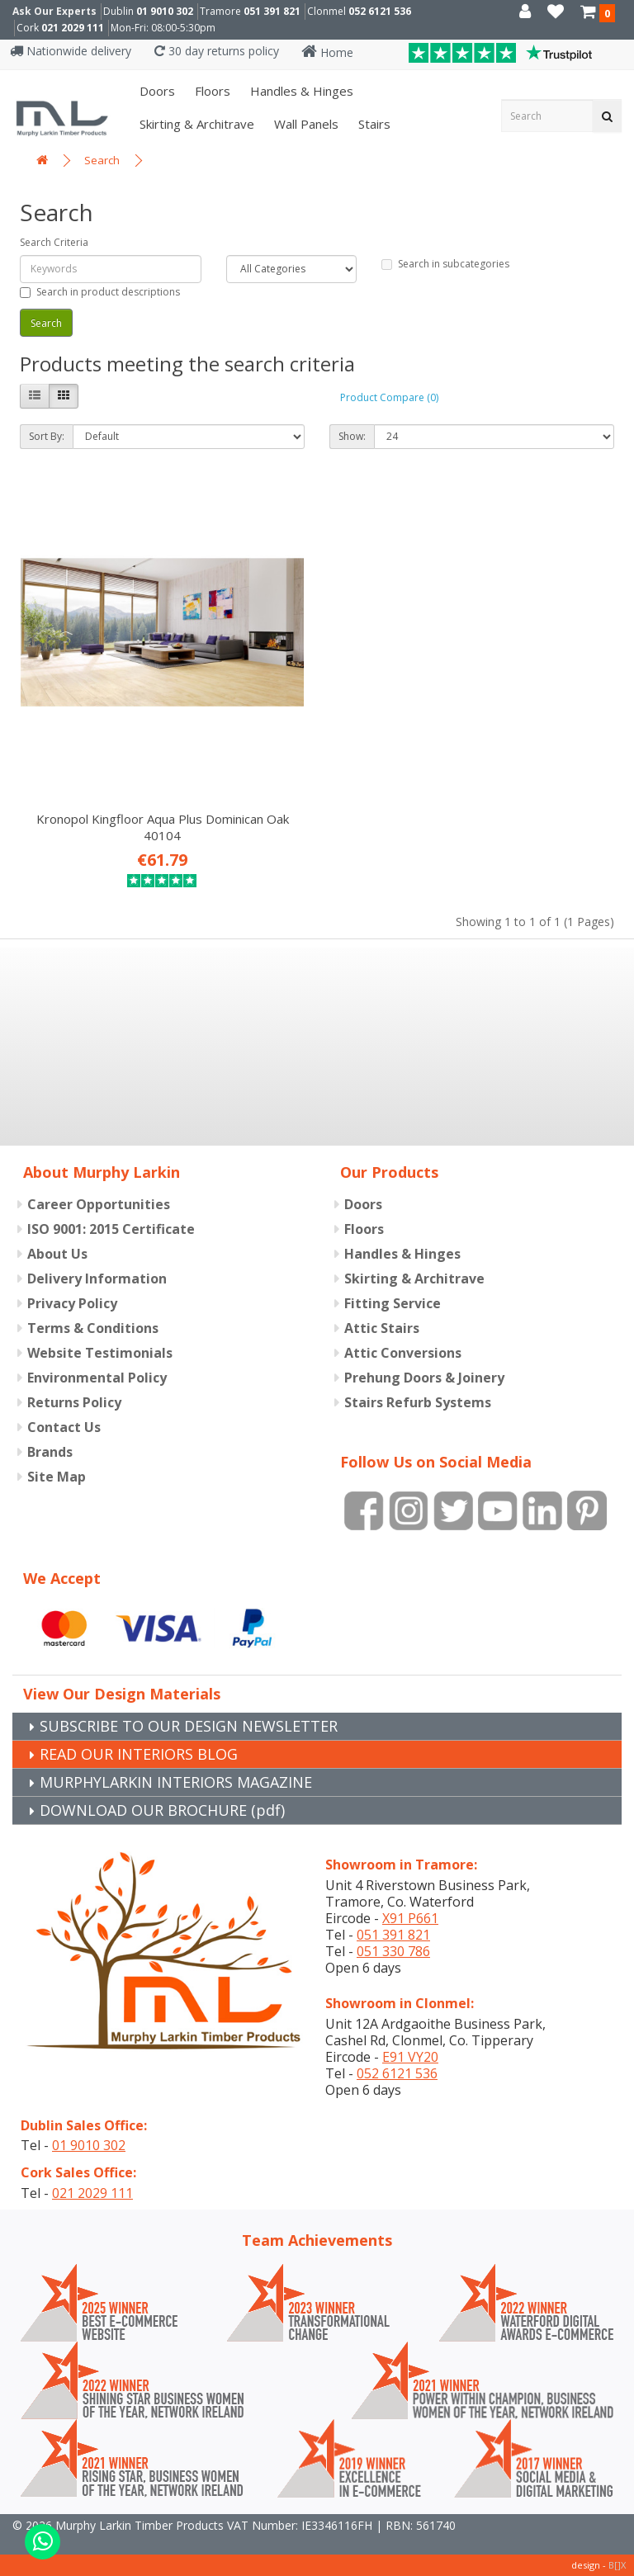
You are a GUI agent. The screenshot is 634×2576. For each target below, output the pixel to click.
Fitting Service (392, 1303)
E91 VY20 (410, 2057)
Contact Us (64, 1427)
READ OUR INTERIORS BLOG (139, 1754)
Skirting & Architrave (195, 124)
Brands (50, 1452)
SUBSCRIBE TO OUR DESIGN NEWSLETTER (189, 1726)
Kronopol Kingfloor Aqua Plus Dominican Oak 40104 (162, 827)
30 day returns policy (216, 51)
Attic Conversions (402, 1353)
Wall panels (304, 124)
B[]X (617, 2565)
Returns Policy (74, 1402)
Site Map (56, 1477)
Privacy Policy (72, 1303)
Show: (352, 436)
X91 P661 (410, 1918)
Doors (155, 91)
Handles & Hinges (300, 91)
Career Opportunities (98, 1204)
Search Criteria (54, 242)
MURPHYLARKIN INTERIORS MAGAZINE (176, 1782)
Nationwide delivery (70, 51)
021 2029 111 (72, 28)
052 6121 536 (379, 11)
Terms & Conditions (92, 1328)
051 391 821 (272, 11)
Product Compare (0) (389, 397)
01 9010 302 (164, 11)
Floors (211, 91)
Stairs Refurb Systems (417, 1402)
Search (102, 160)
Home (327, 52)
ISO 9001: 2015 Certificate (111, 1229)
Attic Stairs (381, 1328)
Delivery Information (97, 1278)
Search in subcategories (445, 264)
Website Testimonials (100, 1353)
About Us (57, 1254)
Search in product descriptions (100, 292)
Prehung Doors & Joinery (424, 1377)
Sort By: (46, 436)
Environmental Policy (97, 1377)
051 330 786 (393, 1951)
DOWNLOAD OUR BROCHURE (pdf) (162, 1810)
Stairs (372, 124)
